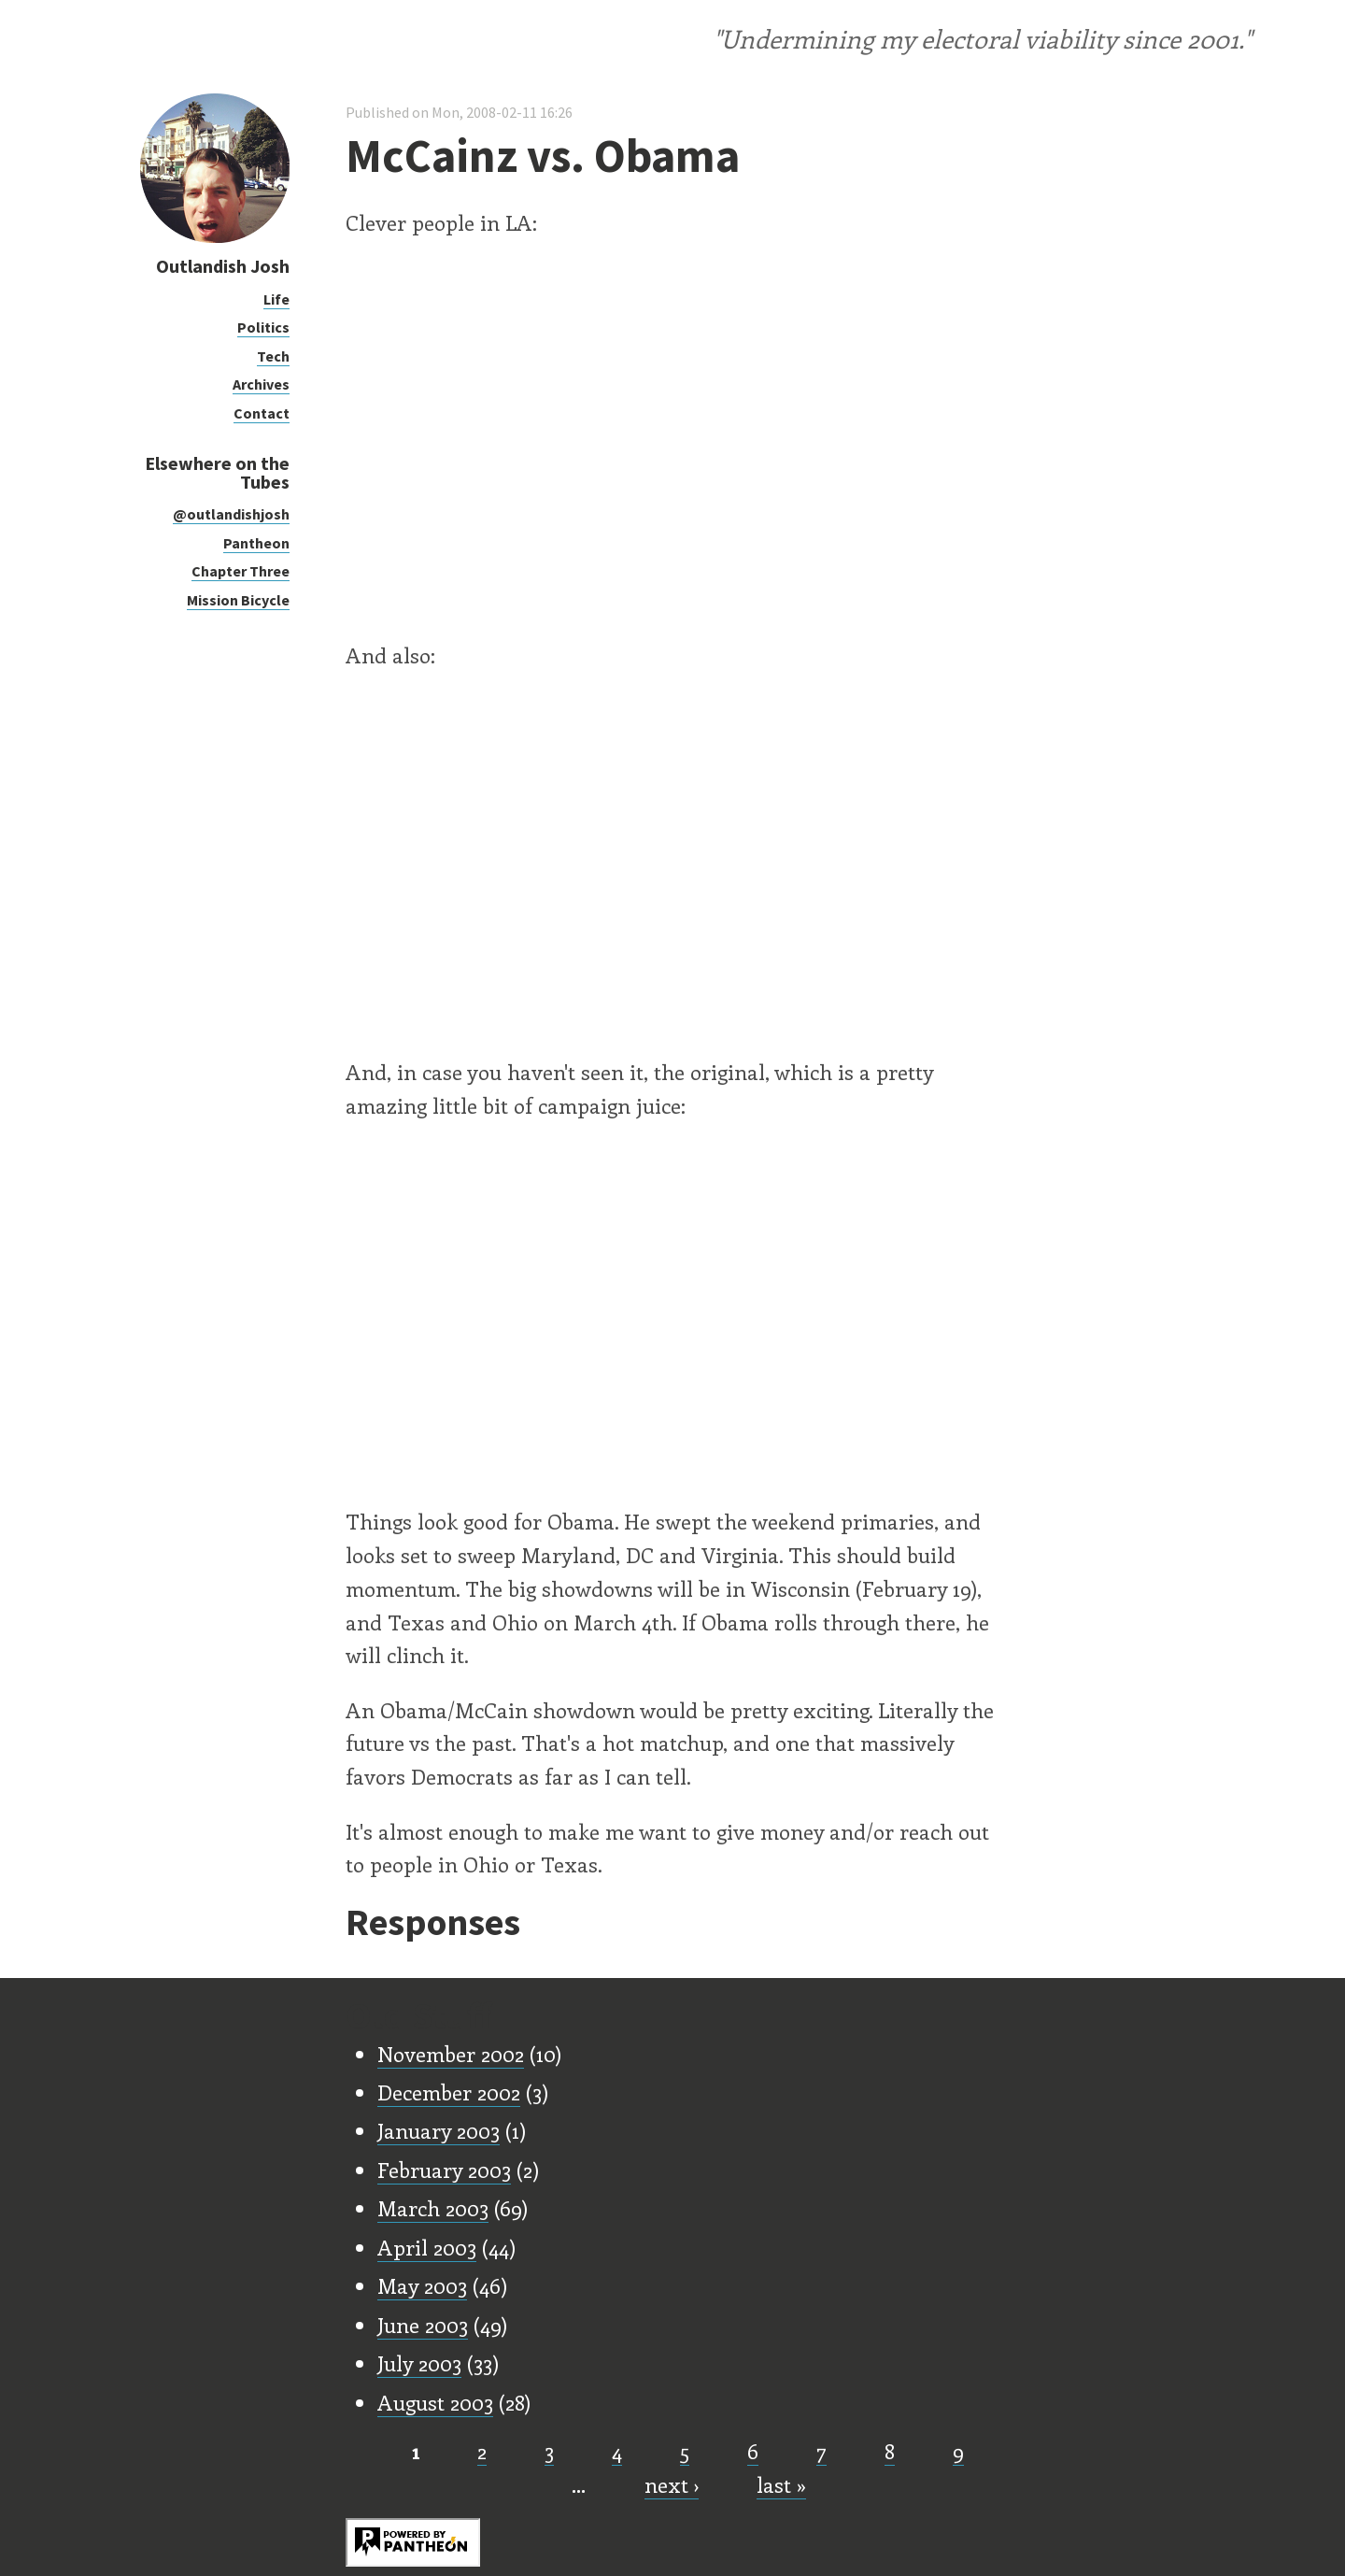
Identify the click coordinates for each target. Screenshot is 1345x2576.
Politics (263, 327)
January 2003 (438, 2130)
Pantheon (256, 543)
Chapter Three (240, 571)
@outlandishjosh (231, 514)
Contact (262, 413)
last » (781, 2484)
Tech (273, 356)
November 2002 (450, 2054)
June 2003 (422, 2325)
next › (671, 2484)
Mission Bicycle (238, 600)
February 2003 (444, 2170)
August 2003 (435, 2402)
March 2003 (432, 2208)
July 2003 (419, 2363)
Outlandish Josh (223, 266)
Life (276, 299)
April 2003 (426, 2247)
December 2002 (448, 2092)
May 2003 (422, 2285)
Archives (261, 384)
